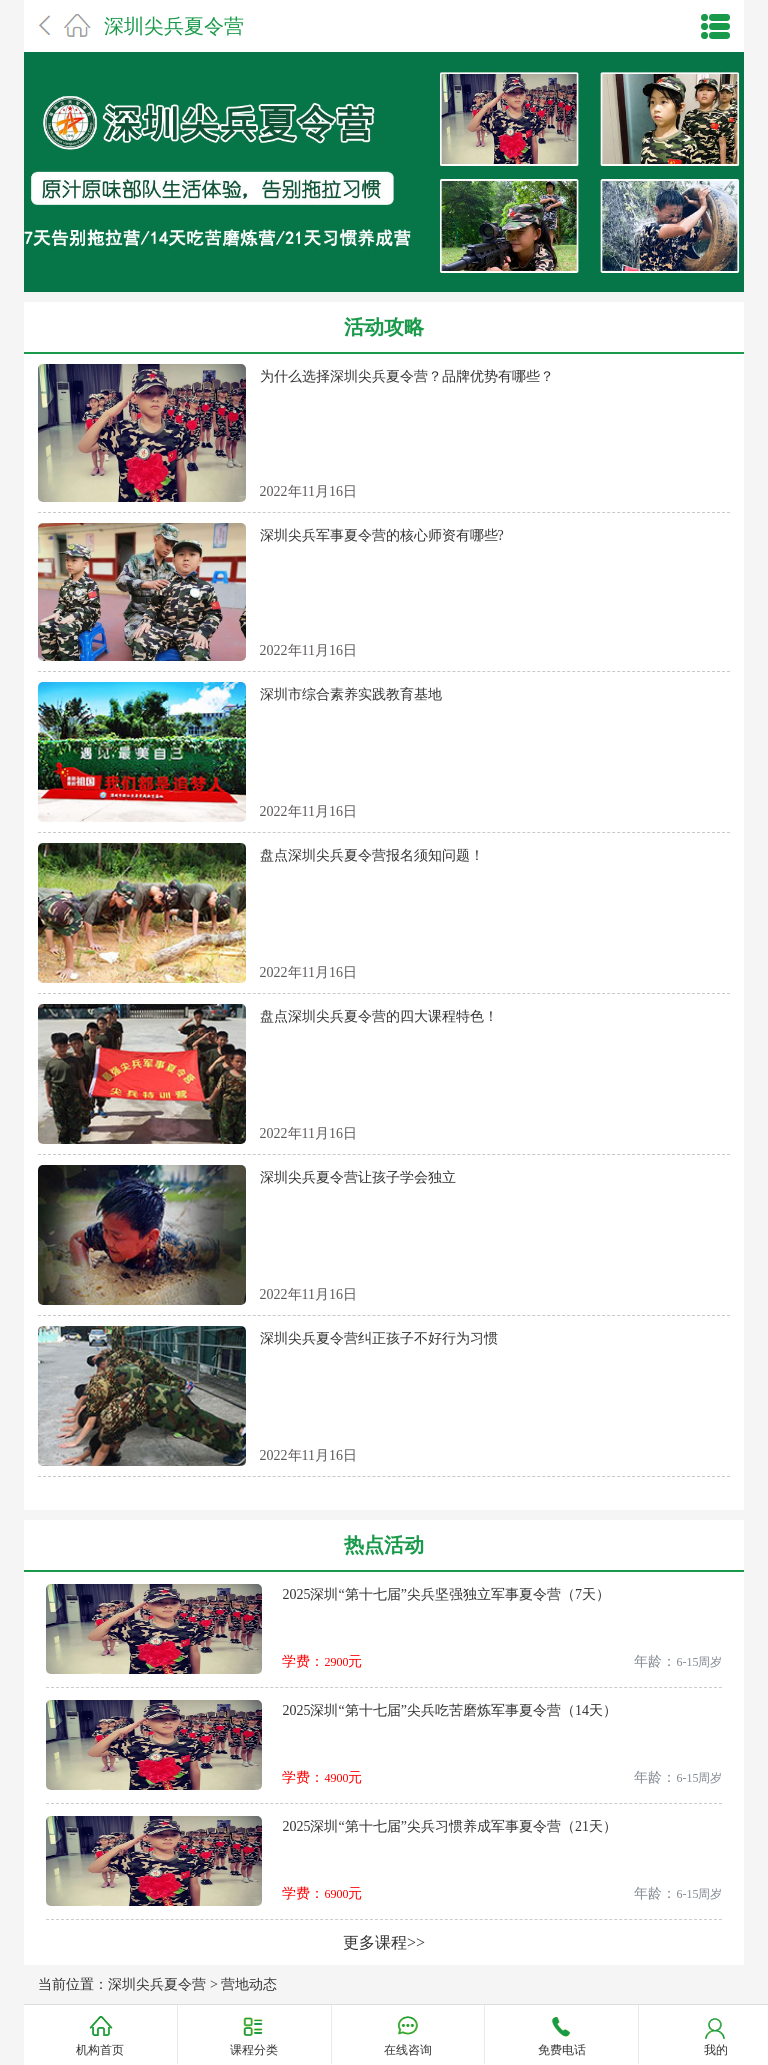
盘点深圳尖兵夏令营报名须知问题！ (372, 855)
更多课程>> (384, 1942)
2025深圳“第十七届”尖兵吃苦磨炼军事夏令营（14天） (449, 1710)
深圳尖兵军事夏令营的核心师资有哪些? (382, 535)
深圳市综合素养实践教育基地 (351, 694)
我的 (716, 2050)
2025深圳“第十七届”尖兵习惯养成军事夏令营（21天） (449, 1826)
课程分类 (254, 2049)
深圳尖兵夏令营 (174, 26)
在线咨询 (408, 2050)
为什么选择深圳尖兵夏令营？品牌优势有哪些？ (407, 376)
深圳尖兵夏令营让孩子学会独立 (358, 1177)
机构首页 (100, 2050)
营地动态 (249, 1984)
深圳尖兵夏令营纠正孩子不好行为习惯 (379, 1338)
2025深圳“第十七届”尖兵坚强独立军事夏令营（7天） (445, 1594)
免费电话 (562, 2050)
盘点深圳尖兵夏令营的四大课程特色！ (379, 1016)
